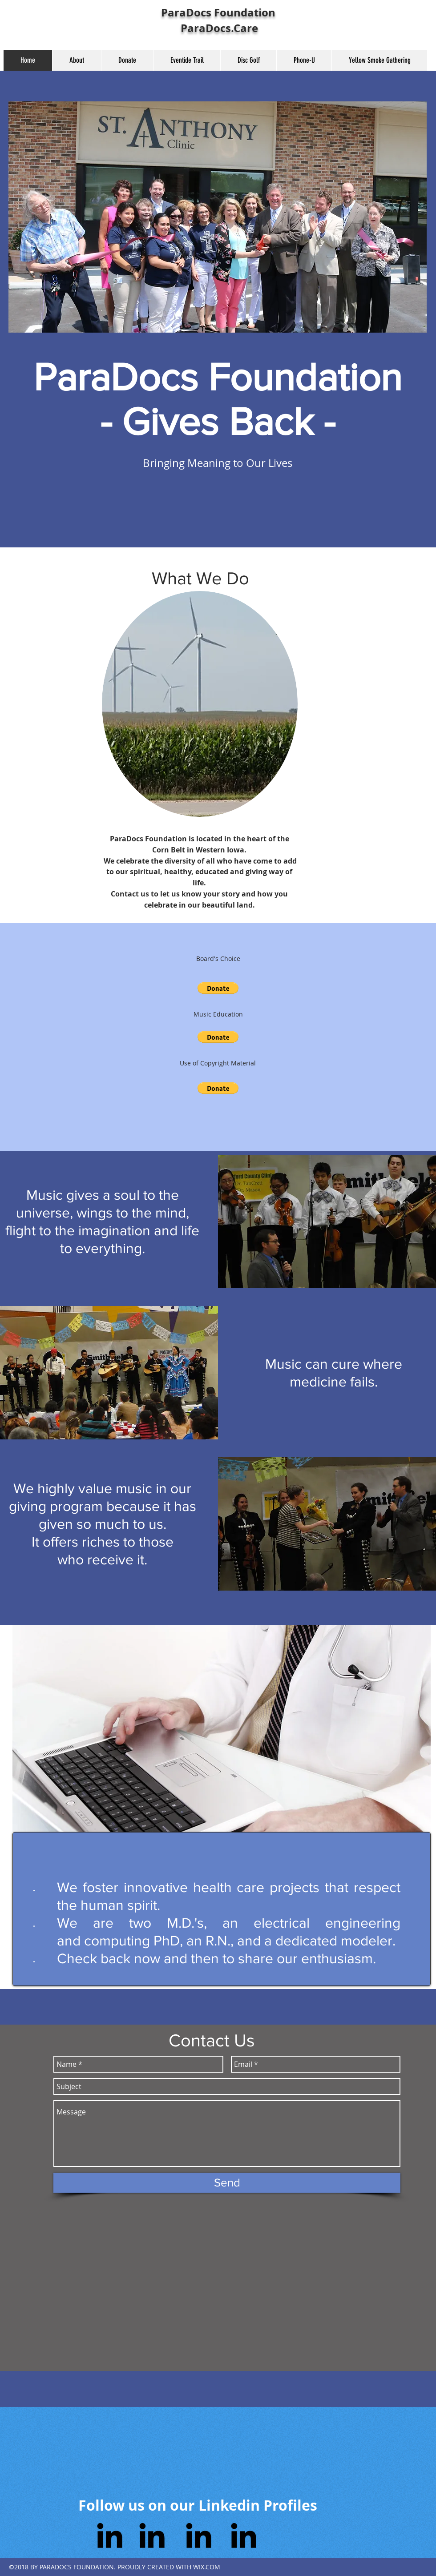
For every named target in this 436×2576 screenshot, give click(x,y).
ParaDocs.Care (218, 28)
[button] (218, 988)
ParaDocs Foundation (218, 12)
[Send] (226, 2183)
